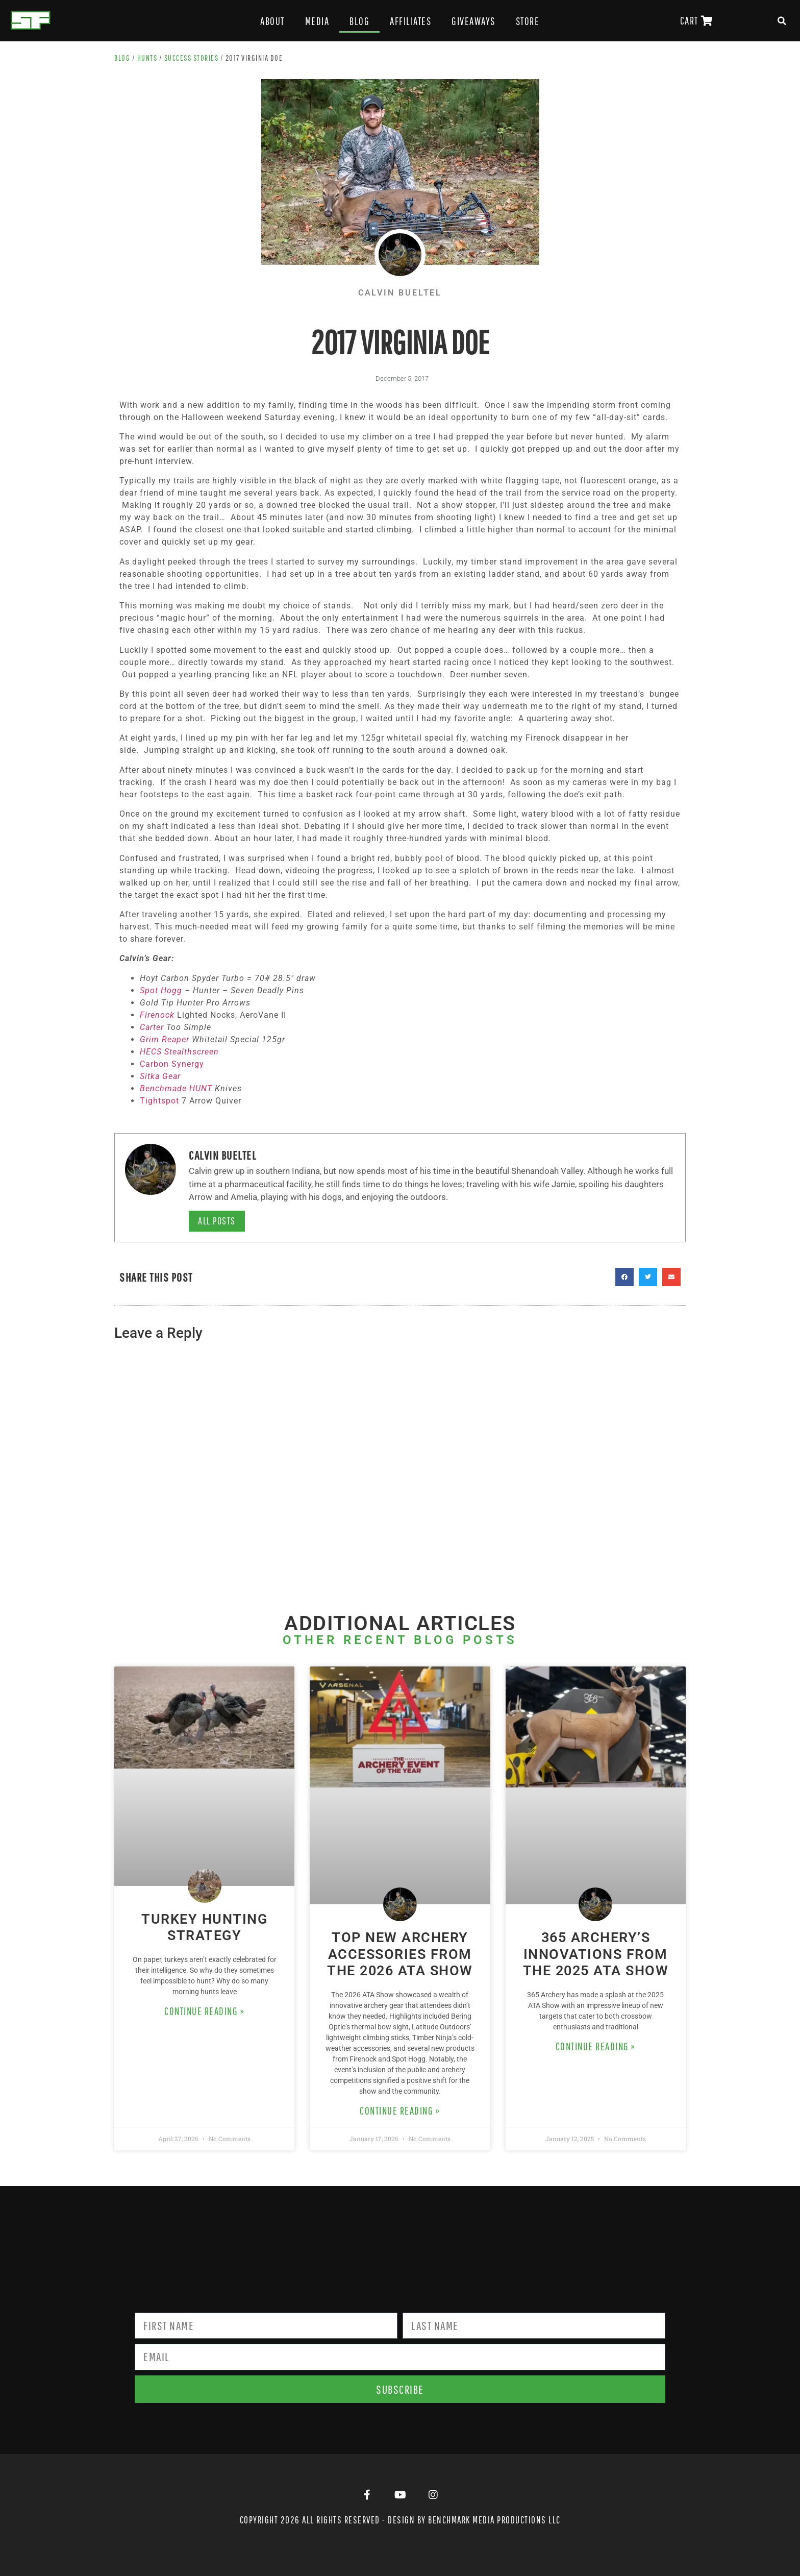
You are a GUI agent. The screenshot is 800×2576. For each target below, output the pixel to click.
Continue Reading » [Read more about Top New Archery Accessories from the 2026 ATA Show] (400, 2110)
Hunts (147, 57)
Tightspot (159, 1101)
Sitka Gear (160, 1076)
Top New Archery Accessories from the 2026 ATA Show (400, 1954)
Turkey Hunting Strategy (204, 1927)
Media (317, 21)
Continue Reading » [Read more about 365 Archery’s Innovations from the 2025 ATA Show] (596, 2046)
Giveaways (473, 21)
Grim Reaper (164, 1039)
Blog (359, 21)
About (272, 21)
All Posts (217, 1220)
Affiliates (410, 21)
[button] (782, 21)
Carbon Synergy (172, 1064)
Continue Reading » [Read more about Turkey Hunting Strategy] (204, 2011)
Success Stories (191, 57)
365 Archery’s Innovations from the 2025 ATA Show (596, 1954)
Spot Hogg (161, 990)
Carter (152, 1027)
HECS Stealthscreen (179, 1052)
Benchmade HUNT (176, 1088)
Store (528, 21)
